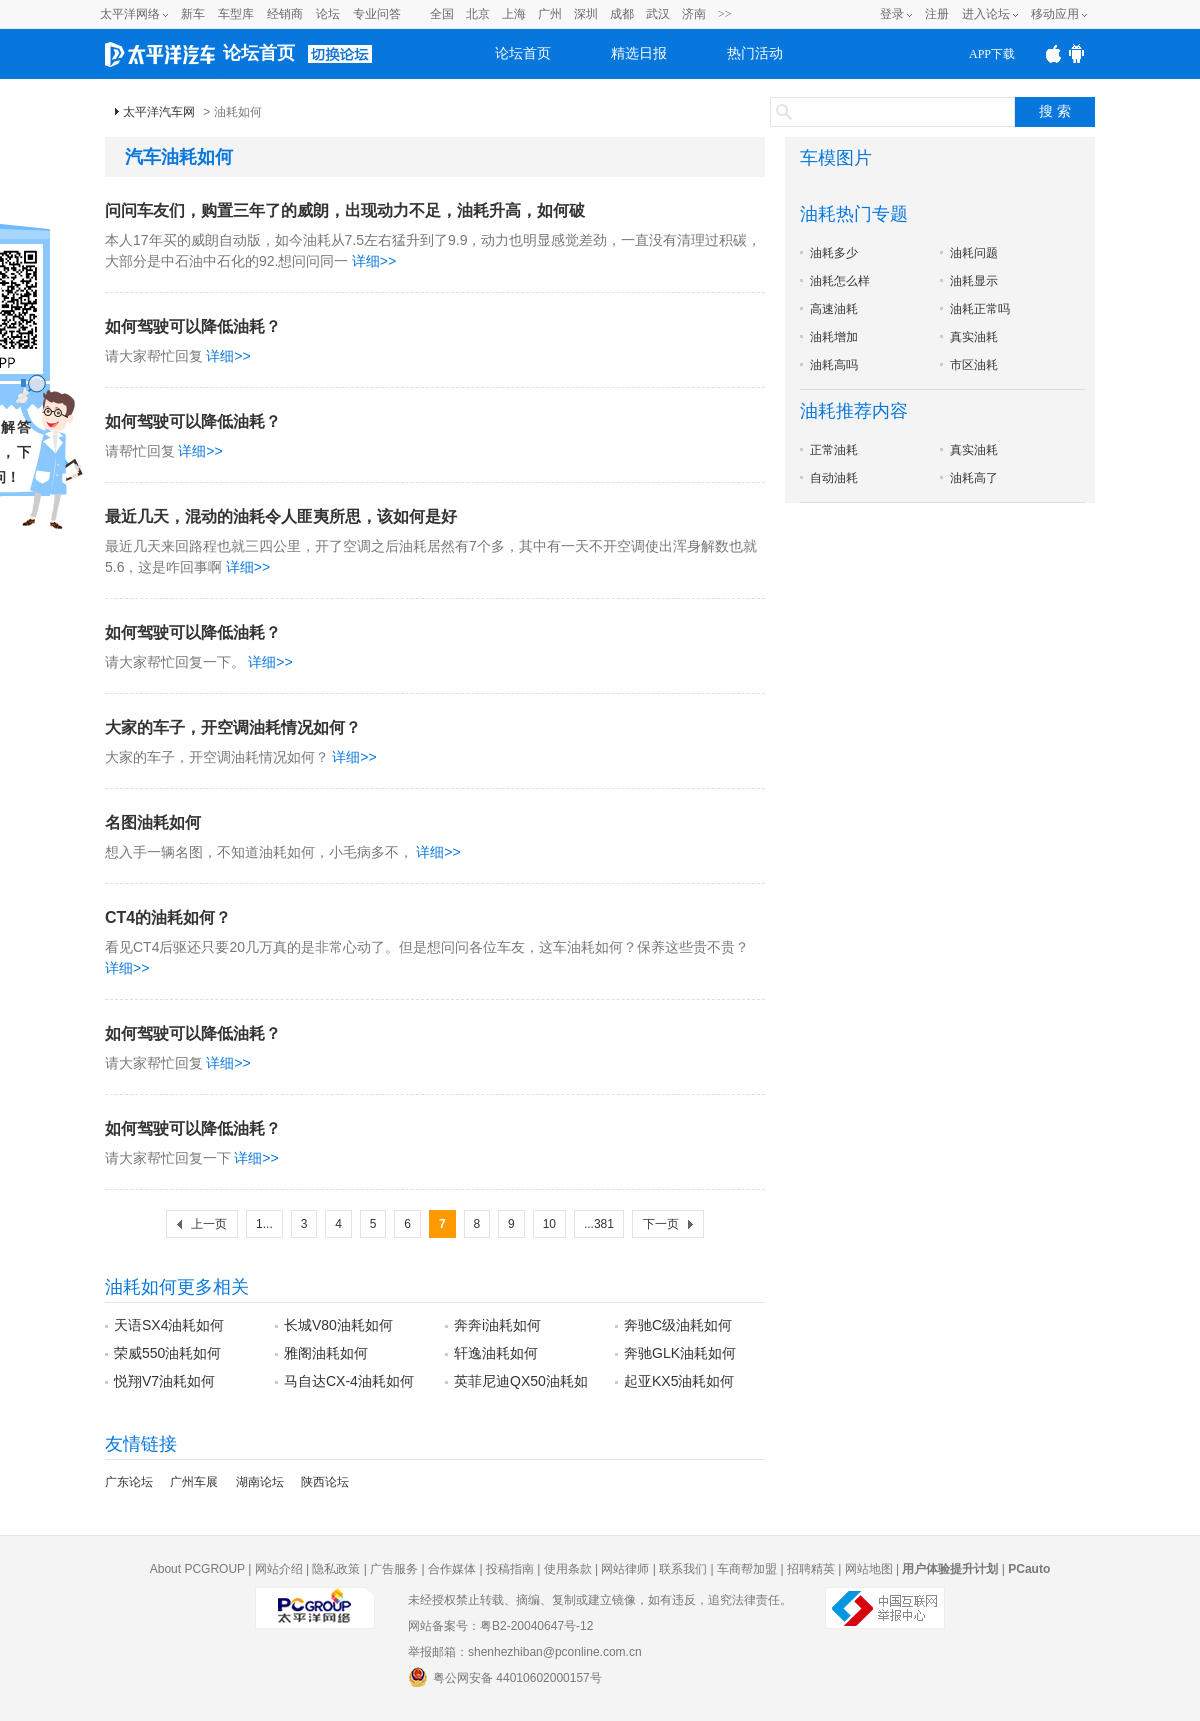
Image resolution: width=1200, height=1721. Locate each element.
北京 (478, 14)
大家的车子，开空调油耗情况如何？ (233, 727)
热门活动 (755, 53)
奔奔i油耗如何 (497, 1325)
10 (549, 1224)
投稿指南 (510, 1569)
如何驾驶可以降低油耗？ (193, 326)
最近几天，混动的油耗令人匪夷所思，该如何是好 (281, 516)
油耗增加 (834, 337)
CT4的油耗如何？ (168, 917)
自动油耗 (834, 478)
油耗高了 (974, 478)
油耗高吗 (834, 365)
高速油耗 (834, 309)
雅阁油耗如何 (326, 1353)
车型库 (236, 14)
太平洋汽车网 (159, 112)
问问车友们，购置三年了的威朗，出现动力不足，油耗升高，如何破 (345, 210)
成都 (622, 14)
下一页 (661, 1224)
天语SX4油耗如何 (169, 1325)
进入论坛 (986, 14)
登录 (892, 14)
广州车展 (194, 1482)
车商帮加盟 (747, 1569)
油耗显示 (974, 281)
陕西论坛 (325, 1482)
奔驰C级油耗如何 (678, 1325)
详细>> (374, 261)
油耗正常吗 (980, 309)
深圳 (586, 14)
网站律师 (625, 1569)
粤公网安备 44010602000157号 (505, 1677)
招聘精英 (811, 1569)
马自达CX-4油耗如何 (349, 1381)
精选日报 (639, 53)
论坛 (328, 14)
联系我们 (683, 1569)
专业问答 (377, 14)
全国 (442, 14)
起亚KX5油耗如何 (679, 1381)
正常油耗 (834, 450)
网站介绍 (279, 1569)
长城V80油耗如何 (338, 1325)
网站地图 (869, 1569)
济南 (694, 14)
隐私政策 (336, 1569)
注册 (937, 14)
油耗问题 (974, 253)
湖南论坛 (260, 1482)
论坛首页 (259, 53)
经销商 (285, 14)
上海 (514, 14)
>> (725, 14)
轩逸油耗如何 (496, 1353)
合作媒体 (452, 1569)
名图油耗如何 (153, 822)
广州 (550, 14)
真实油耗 (974, 337)
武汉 (658, 14)
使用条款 (568, 1569)
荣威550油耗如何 (167, 1353)
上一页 (209, 1224)
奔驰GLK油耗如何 (680, 1353)
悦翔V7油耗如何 (164, 1381)
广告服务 (394, 1569)
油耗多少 (834, 253)
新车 (193, 14)
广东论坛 (129, 1482)
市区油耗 (974, 365)
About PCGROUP (197, 1569)
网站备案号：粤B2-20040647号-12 (500, 1626)
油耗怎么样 (840, 281)
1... (264, 1224)
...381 (599, 1224)
